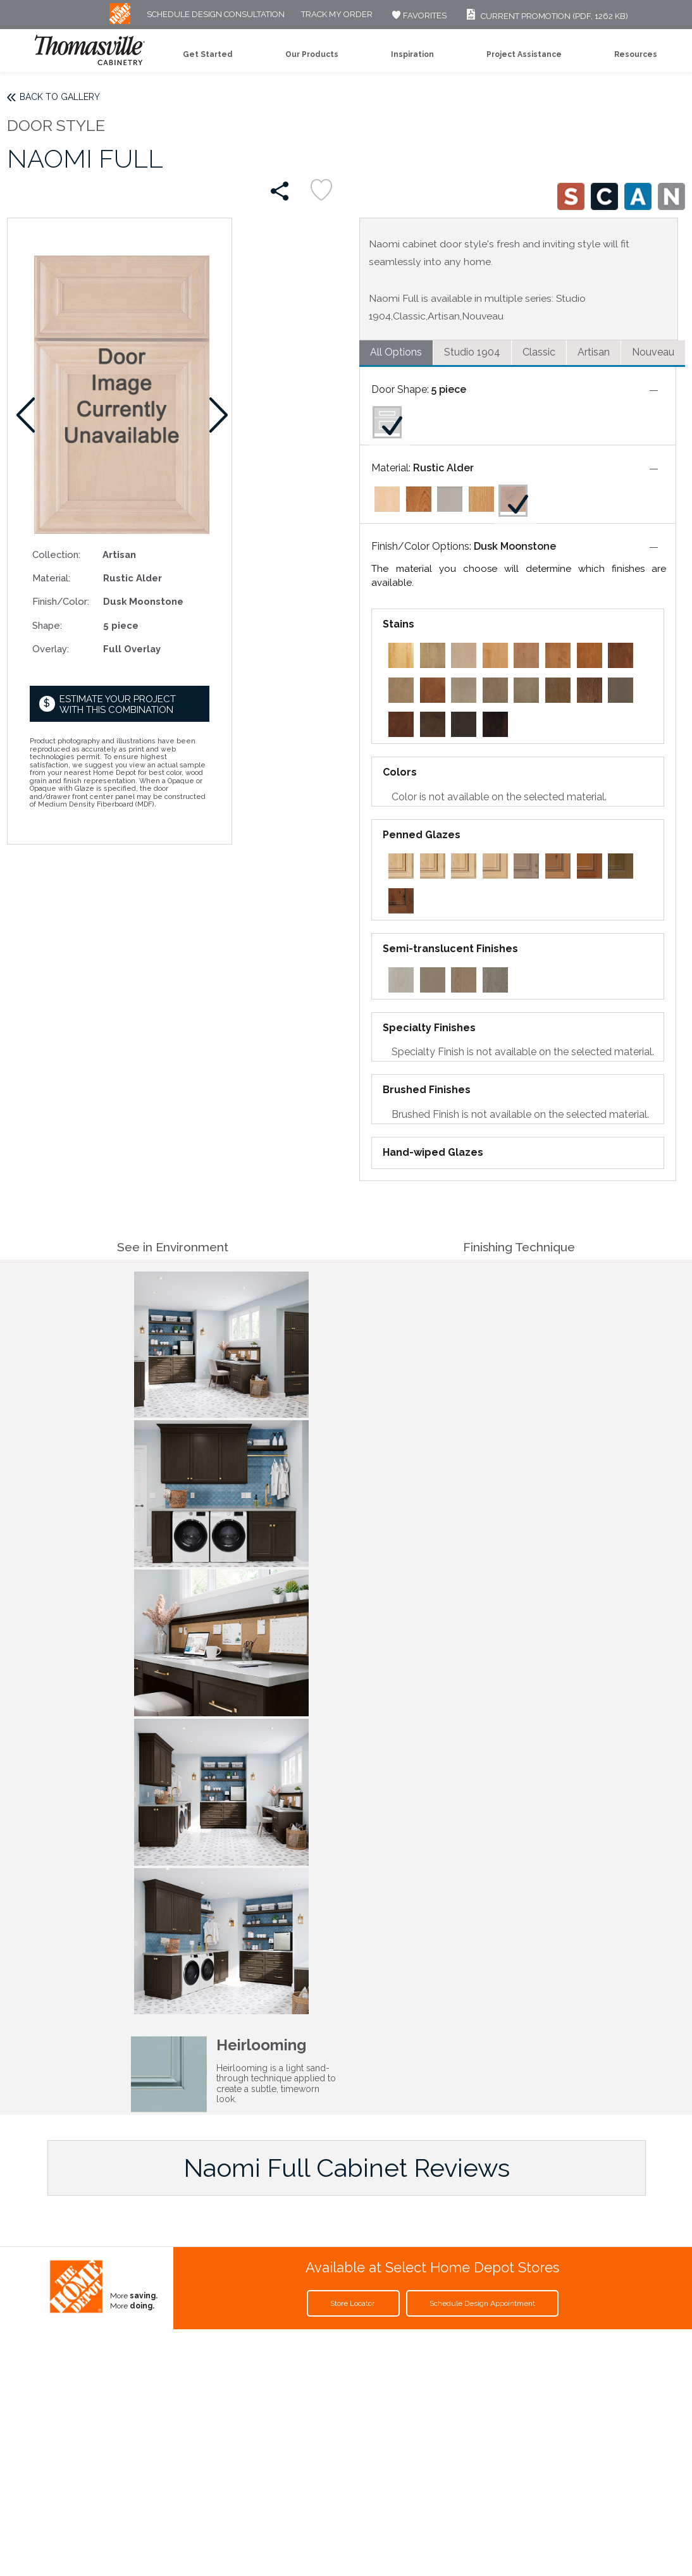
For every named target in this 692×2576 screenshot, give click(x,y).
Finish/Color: (60, 601)
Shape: (47, 625)
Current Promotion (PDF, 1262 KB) (545, 16)
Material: (51, 578)
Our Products (311, 54)
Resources (635, 54)
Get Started (208, 54)
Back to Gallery (60, 97)
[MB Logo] (119, 21)
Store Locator (353, 2303)
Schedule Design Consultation (216, 15)
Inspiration (412, 54)
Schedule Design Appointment (482, 2303)
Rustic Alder (443, 468)
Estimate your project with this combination (117, 704)
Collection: (56, 554)
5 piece (448, 389)
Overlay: (50, 648)
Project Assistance (524, 54)
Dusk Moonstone (515, 546)
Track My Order (337, 15)
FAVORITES (418, 15)
